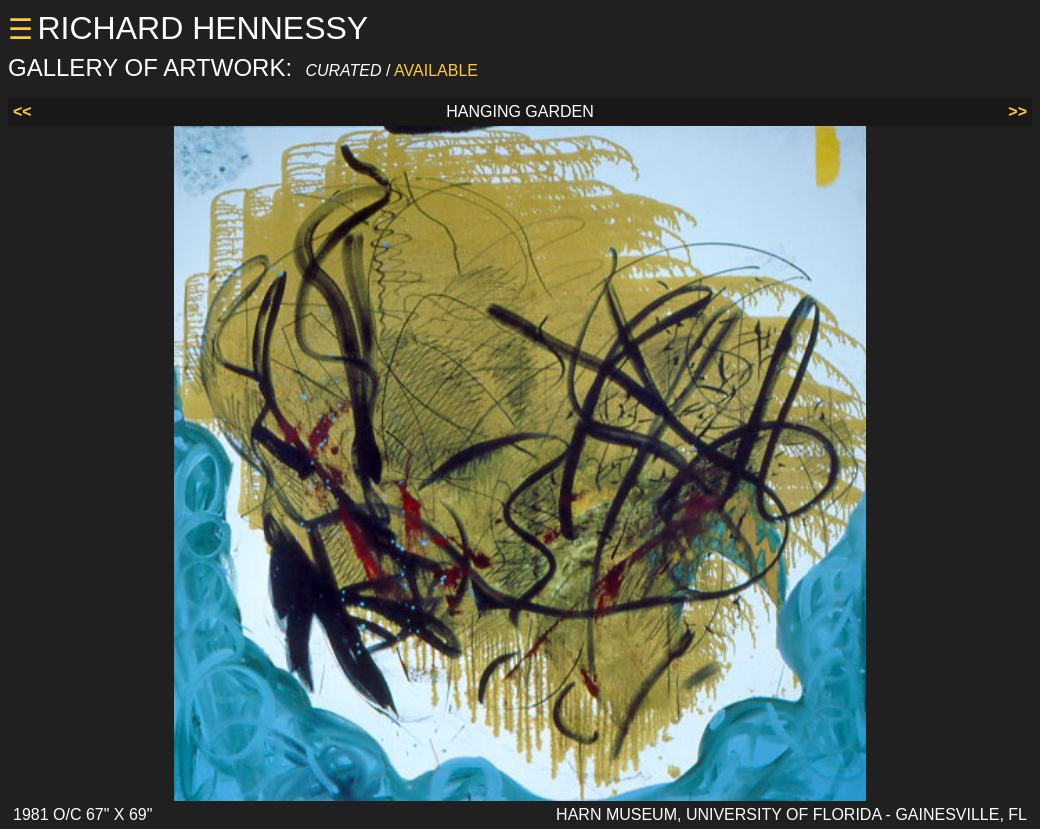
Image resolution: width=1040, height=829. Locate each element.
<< (22, 111)
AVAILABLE (436, 70)
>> (1017, 111)
